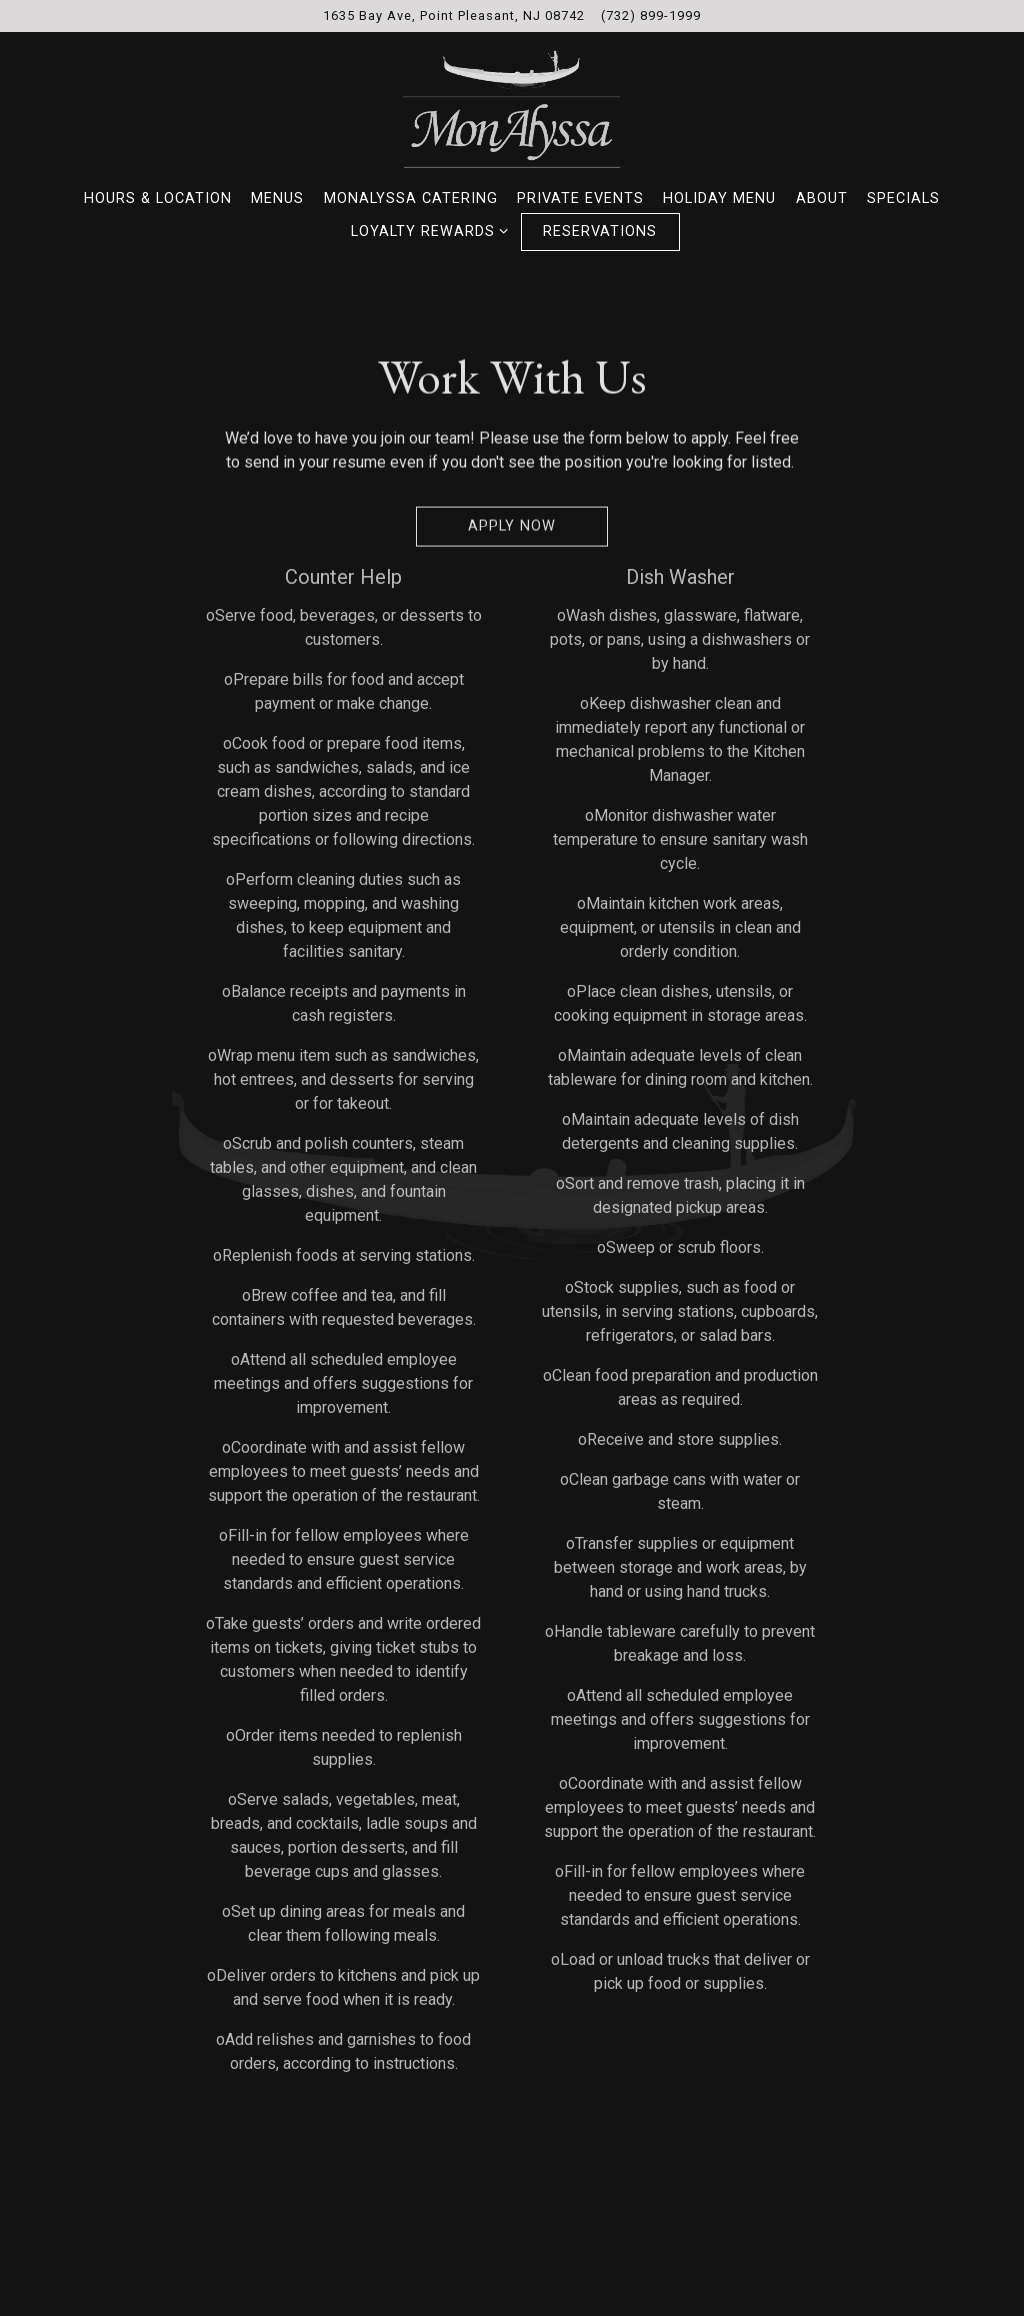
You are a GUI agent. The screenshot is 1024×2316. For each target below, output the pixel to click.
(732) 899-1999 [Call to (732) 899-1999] (651, 15)
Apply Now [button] (512, 528)
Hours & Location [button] (158, 198)
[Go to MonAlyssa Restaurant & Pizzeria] (454, 15)
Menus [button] (277, 198)
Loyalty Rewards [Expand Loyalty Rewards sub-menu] (426, 230)
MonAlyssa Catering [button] (411, 198)
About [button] (822, 198)
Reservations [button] (600, 231)
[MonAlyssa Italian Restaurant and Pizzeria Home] (512, 108)
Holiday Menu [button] (719, 198)
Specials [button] (903, 198)
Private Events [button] (580, 198)
